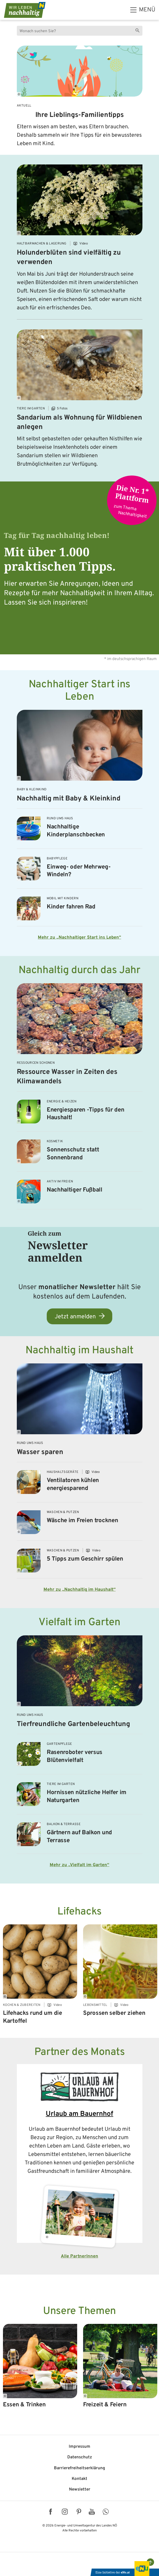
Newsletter (79, 2489)
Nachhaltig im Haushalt (79, 1350)
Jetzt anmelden (75, 1317)
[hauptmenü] (143, 10)
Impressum (79, 2446)
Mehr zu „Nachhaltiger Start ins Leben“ (79, 937)
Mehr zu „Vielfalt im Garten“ (79, 1865)
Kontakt (79, 2479)
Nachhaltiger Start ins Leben (79, 691)
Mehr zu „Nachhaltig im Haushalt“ (80, 1590)
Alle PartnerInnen (79, 2256)
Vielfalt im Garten (79, 1622)
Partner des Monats (79, 2052)
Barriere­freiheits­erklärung (79, 2468)
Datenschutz (79, 2457)
